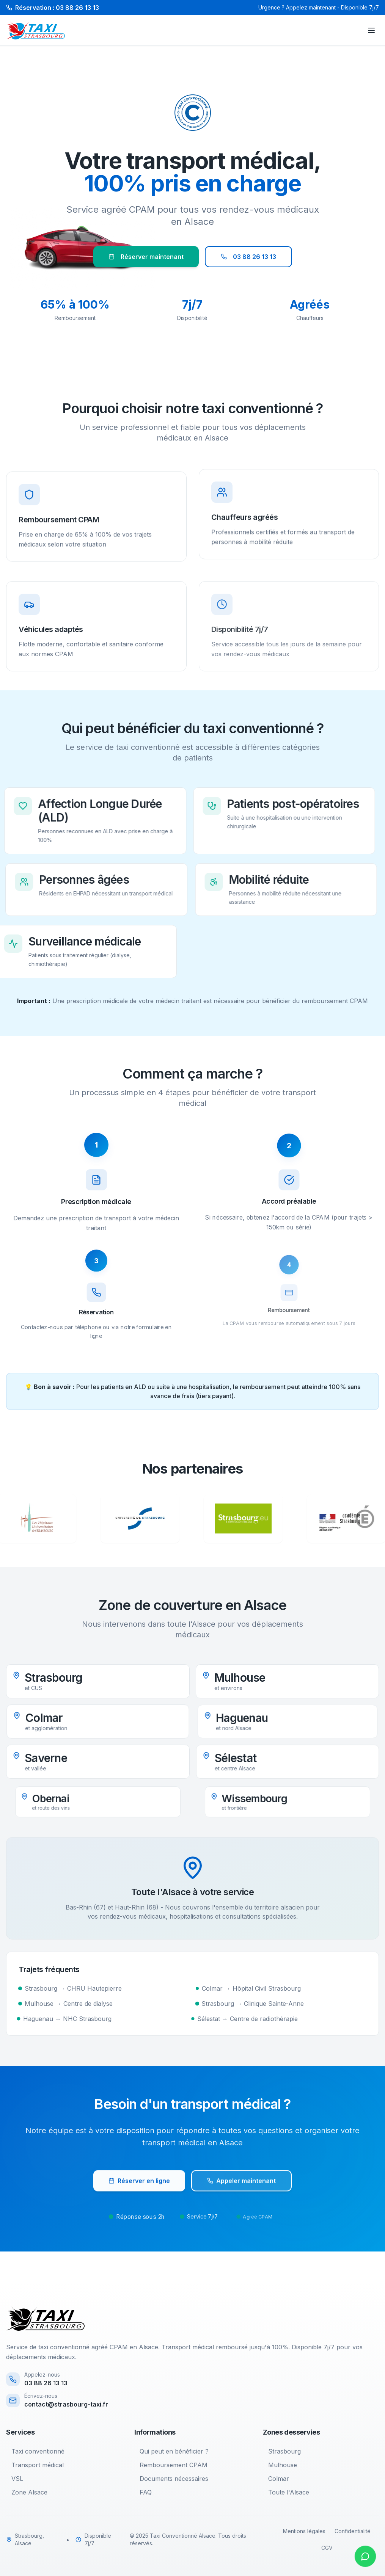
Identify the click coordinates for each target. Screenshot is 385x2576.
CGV (327, 2548)
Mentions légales (304, 2531)
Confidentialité (353, 2531)
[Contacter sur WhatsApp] (365, 2556)
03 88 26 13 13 (248, 256)
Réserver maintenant (146, 256)
